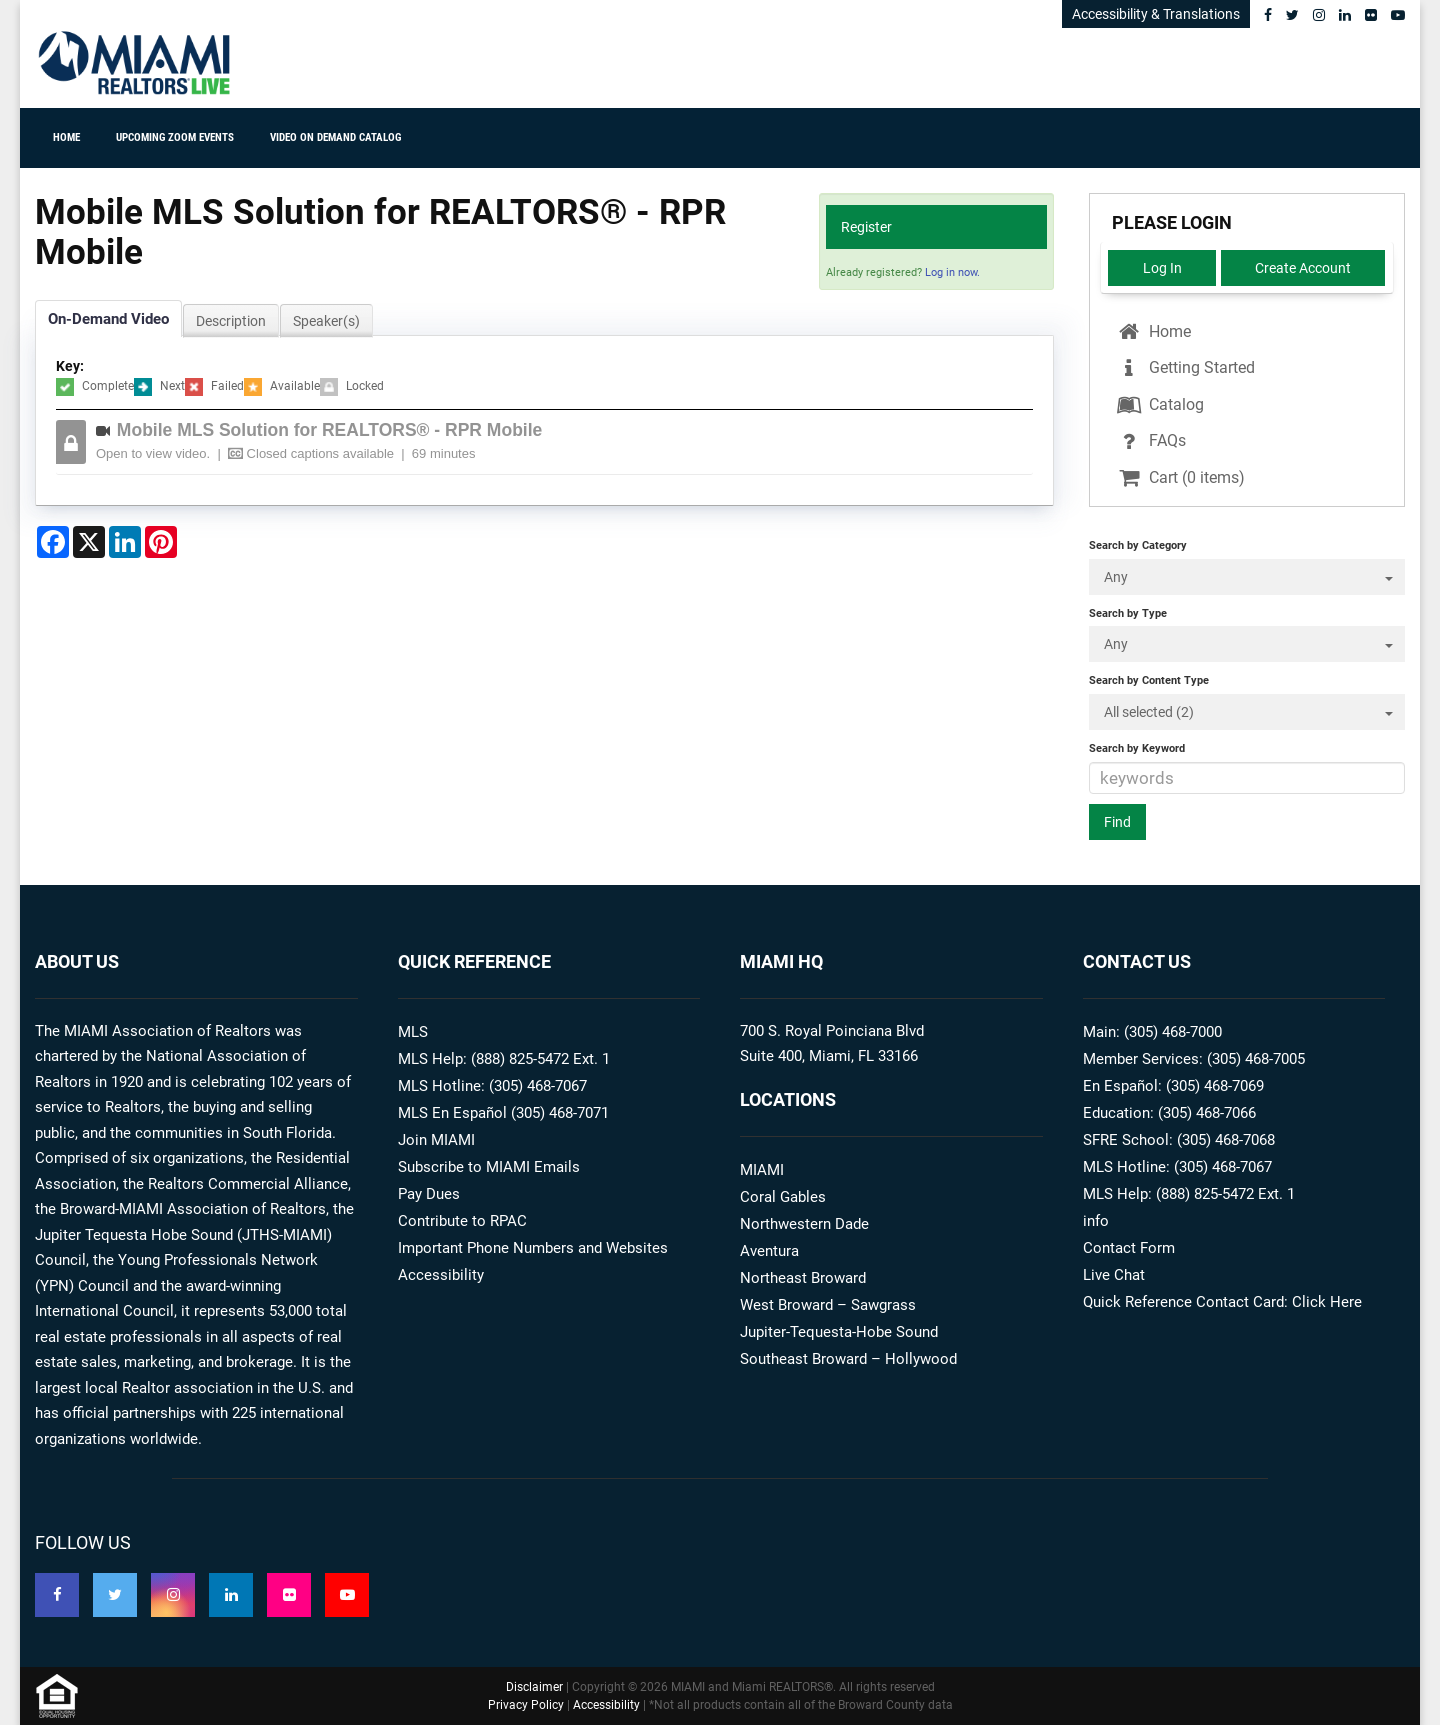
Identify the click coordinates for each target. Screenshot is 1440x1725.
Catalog (1159, 404)
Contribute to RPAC (462, 1221)
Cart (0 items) (1180, 477)
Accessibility (441, 1275)
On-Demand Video (108, 319)
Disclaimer (534, 1687)
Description (231, 321)
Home (66, 137)
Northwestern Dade (804, 1224)
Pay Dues (429, 1194)
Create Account (1303, 268)
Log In (1162, 268)
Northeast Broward (803, 1278)
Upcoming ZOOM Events (175, 137)
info (1096, 1221)
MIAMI (762, 1170)
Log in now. (952, 272)
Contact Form (1129, 1248)
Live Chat (1114, 1275)
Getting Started (1185, 367)
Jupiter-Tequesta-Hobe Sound (839, 1332)
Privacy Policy (526, 1705)
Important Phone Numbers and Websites (533, 1248)
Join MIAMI (436, 1140)
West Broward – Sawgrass (828, 1305)
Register (866, 227)
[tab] (559, 442)
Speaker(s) (326, 321)
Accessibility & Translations (1156, 14)
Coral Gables (783, 1197)
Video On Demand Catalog (335, 137)
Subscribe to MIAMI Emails (489, 1167)
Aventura (769, 1251)
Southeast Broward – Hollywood (848, 1359)
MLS (413, 1032)
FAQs (1150, 440)
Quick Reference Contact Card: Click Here (1222, 1302)
